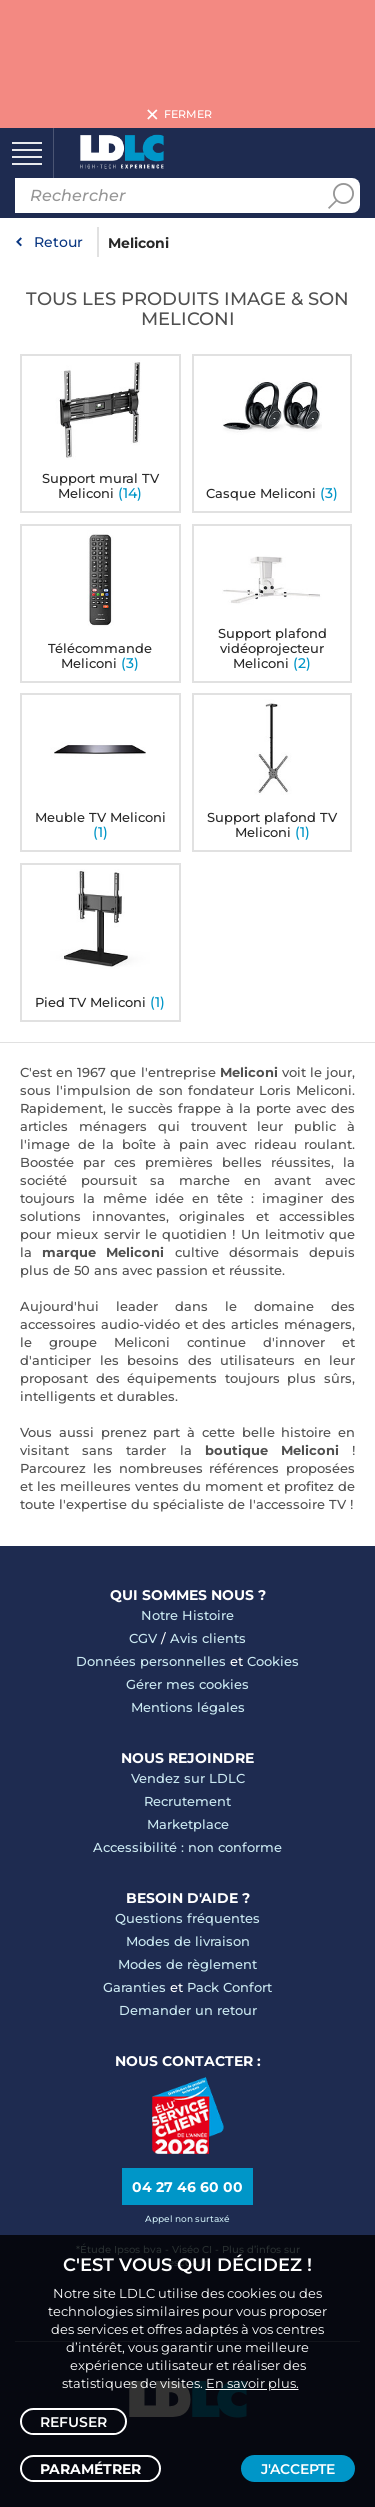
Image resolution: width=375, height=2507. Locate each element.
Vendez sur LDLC (188, 1778)
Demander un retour (188, 2010)
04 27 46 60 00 (187, 2187)
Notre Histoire (187, 1615)
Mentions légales (188, 1707)
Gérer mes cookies (187, 1684)
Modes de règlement (187, 1964)
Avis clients (208, 1638)
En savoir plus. (252, 2383)
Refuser (73, 2422)
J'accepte (298, 2469)
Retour (58, 242)
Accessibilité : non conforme (187, 1847)
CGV (143, 1638)
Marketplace (188, 1824)
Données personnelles (151, 1661)
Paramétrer (90, 2469)
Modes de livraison (188, 1941)
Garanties (134, 1987)
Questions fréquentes (187, 1918)
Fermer (188, 115)
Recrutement (187, 1801)
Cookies (273, 1661)
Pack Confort (229, 1987)
